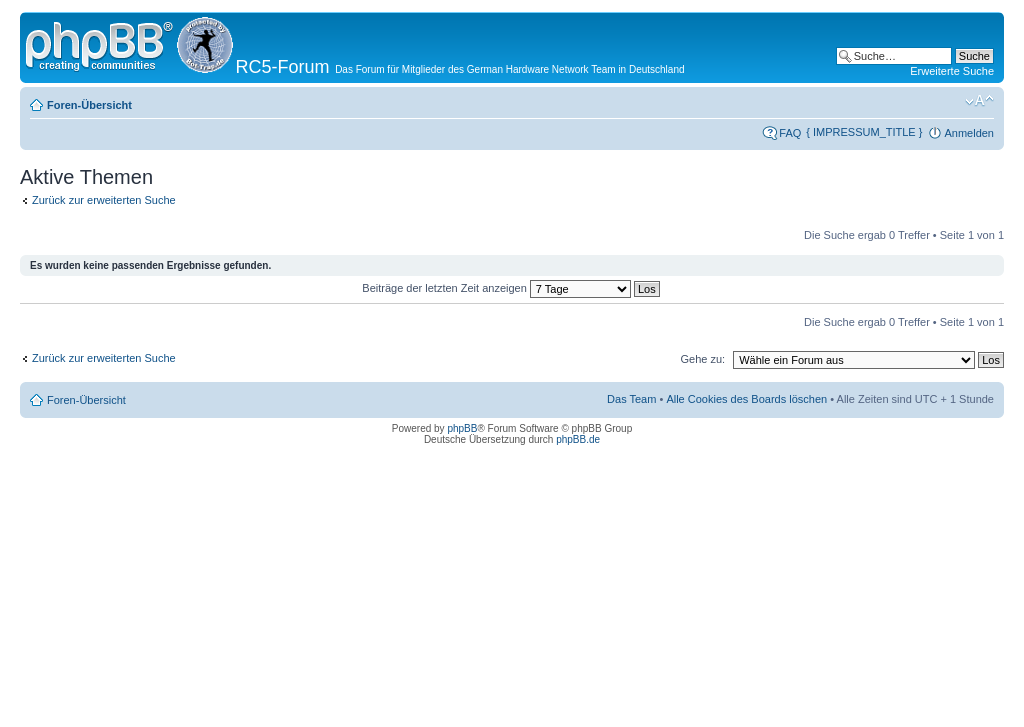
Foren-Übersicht (89, 105)
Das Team (631, 399)
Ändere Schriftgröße (979, 101)
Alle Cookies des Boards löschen (746, 399)
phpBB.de (578, 439)
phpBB (462, 428)
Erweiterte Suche (952, 71)
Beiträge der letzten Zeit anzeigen (510, 288)
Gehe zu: (702, 359)
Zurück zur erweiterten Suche (104, 200)
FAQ (790, 133)
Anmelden (969, 133)
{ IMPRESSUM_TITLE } (864, 132)
